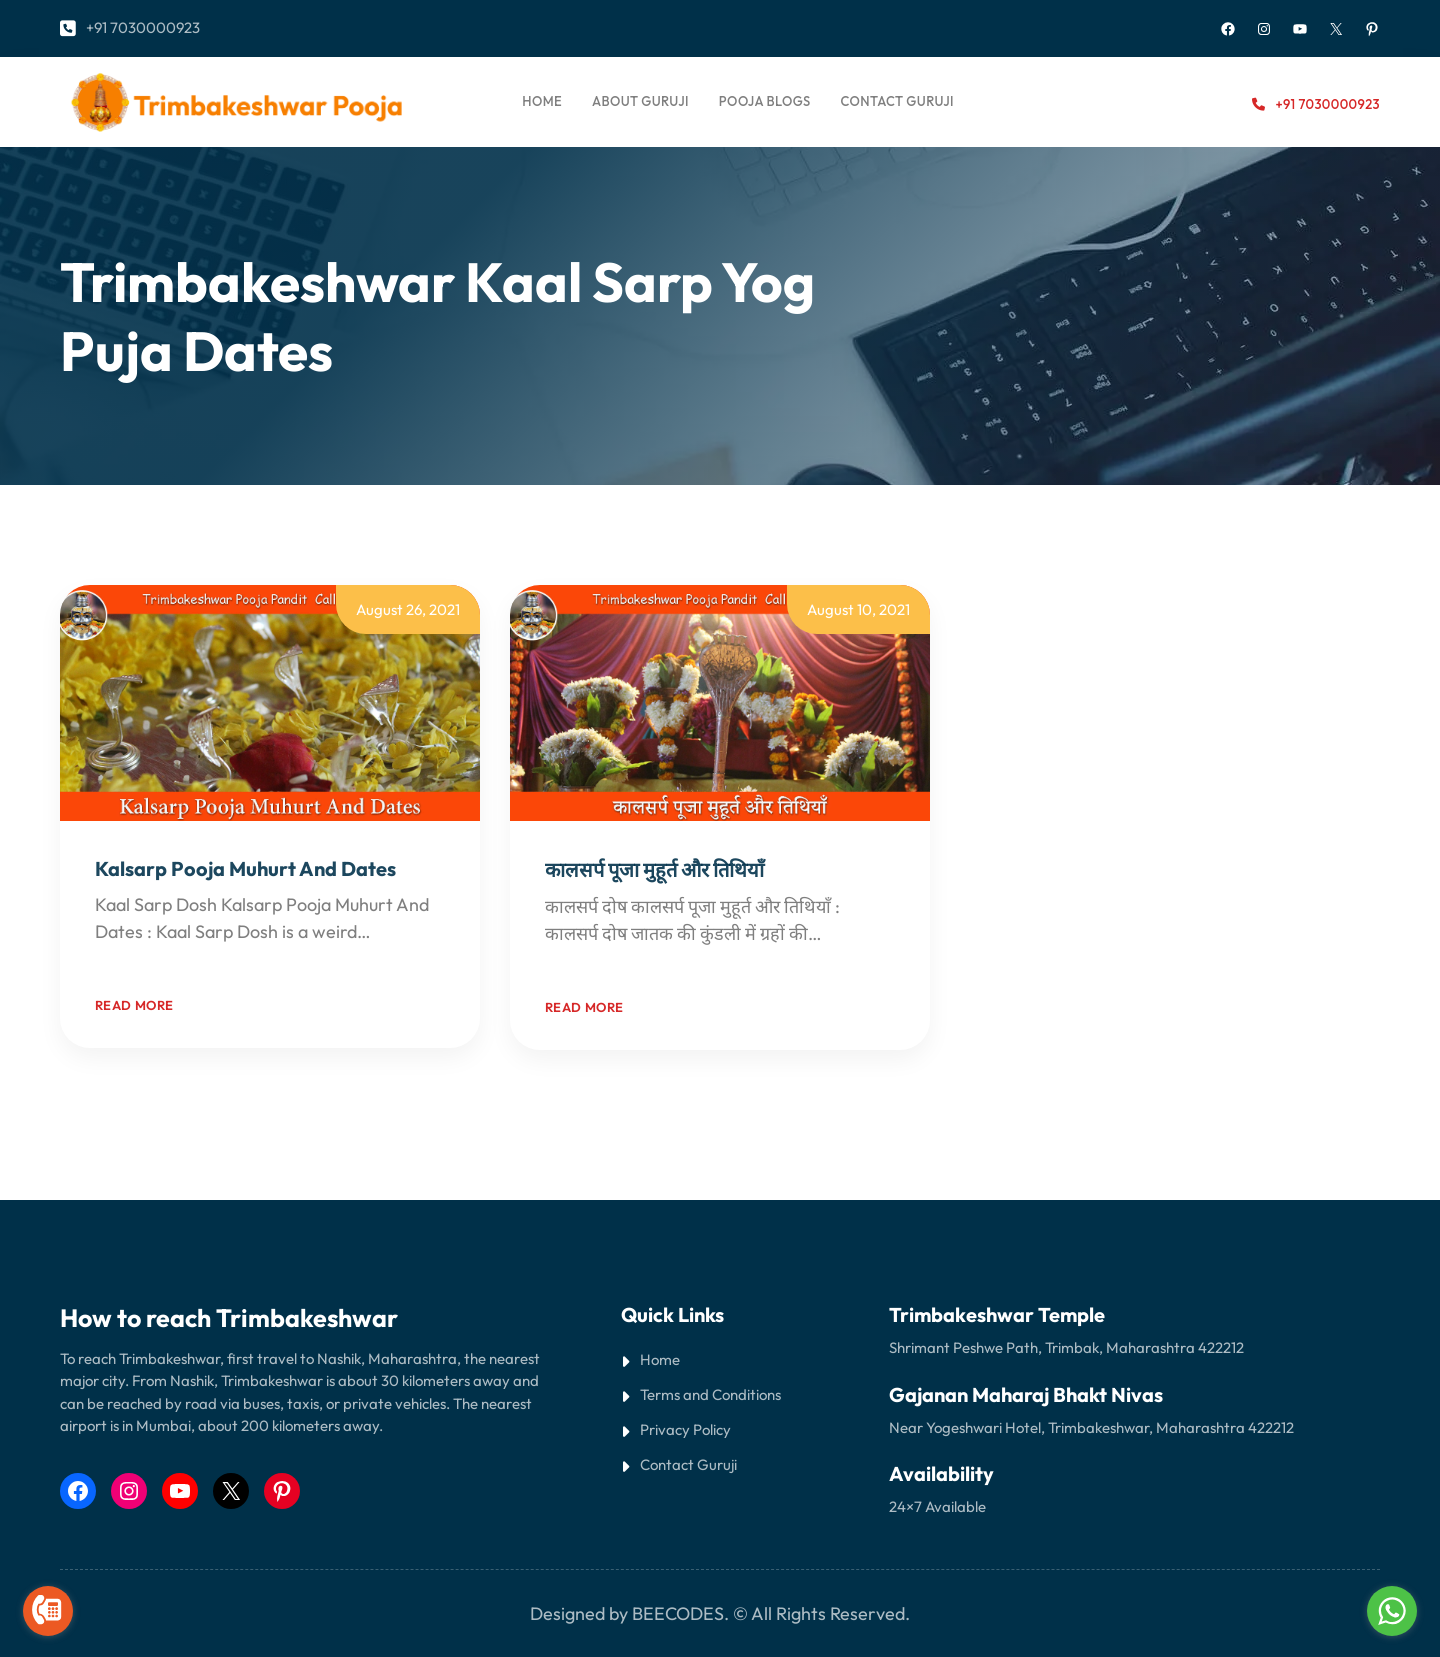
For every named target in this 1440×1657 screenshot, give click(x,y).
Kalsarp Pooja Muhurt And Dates (245, 868)
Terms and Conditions (710, 1394)
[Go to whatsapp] (1392, 1611)
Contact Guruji (688, 1464)
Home (542, 101)
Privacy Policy (685, 1429)
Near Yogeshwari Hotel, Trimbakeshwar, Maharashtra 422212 (1091, 1427)
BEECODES (678, 1613)
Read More (138, 958)
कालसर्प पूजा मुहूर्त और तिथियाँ (654, 869)
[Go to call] (48, 1611)
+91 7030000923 (143, 27)
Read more (134, 1005)
